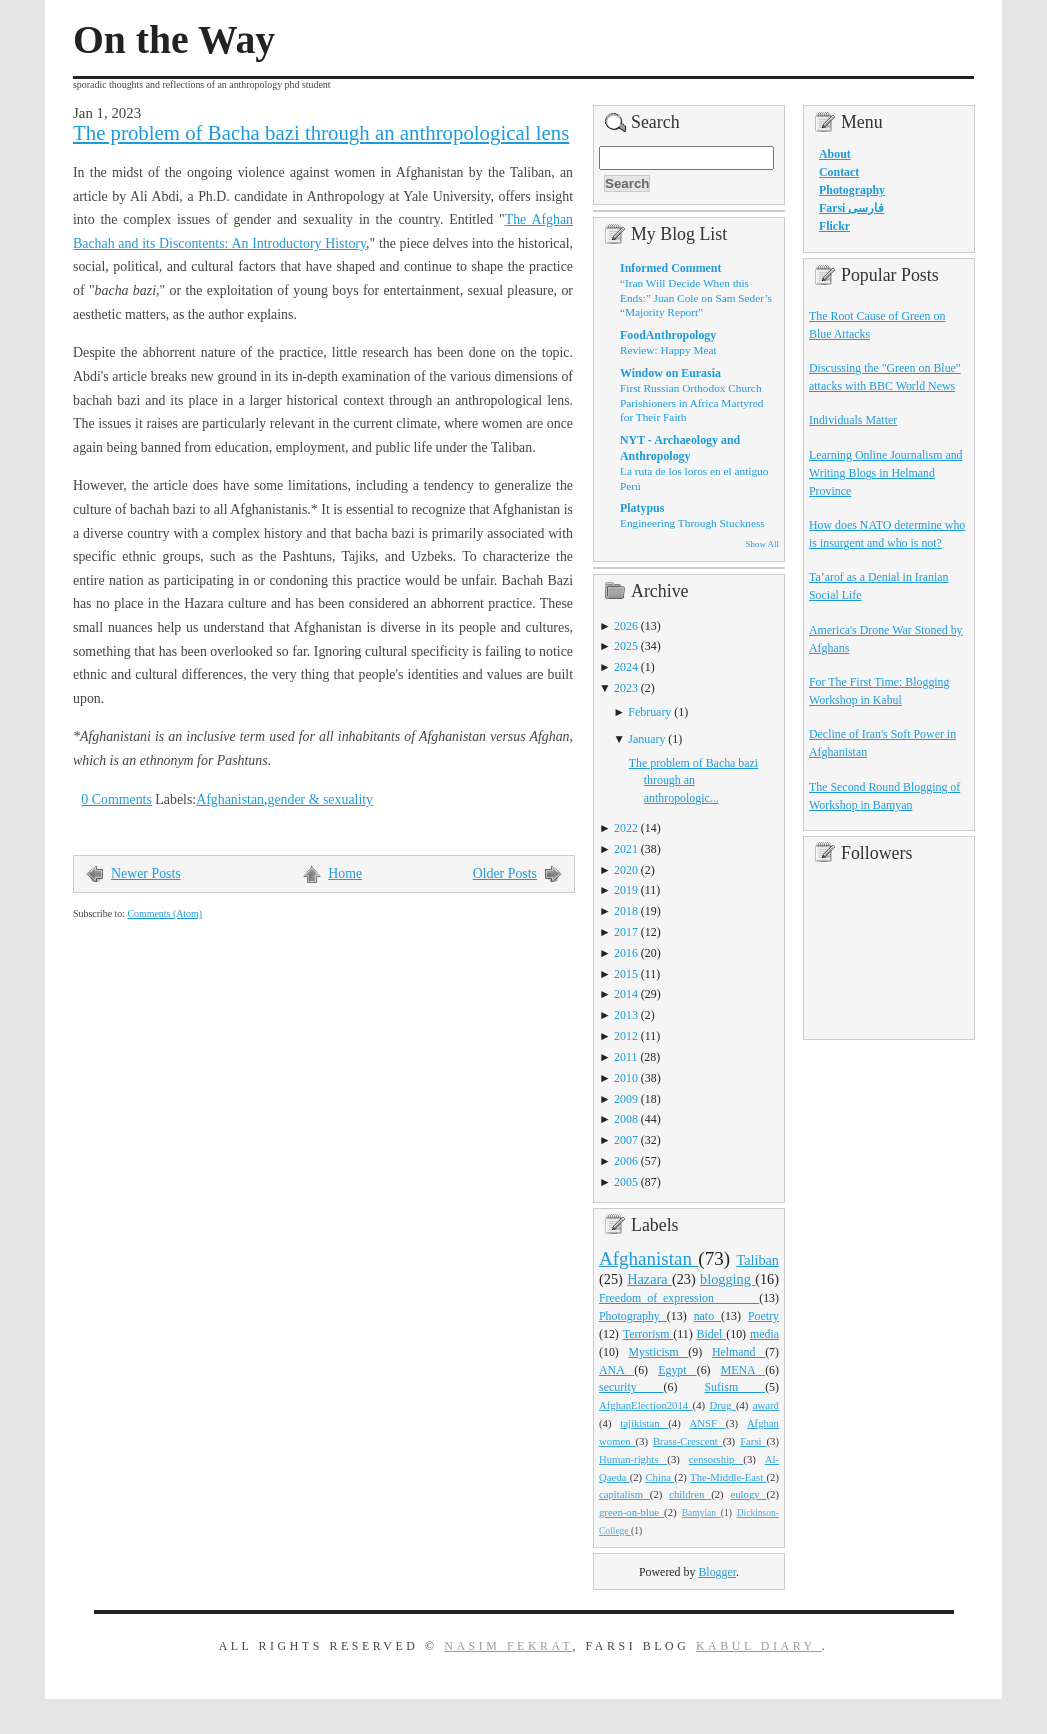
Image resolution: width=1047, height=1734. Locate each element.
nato (707, 1316)
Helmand (738, 1352)
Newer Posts (146, 873)
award (766, 1405)
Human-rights (633, 1459)
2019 (626, 890)
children (690, 1494)
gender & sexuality (320, 799)
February (649, 712)
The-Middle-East (728, 1477)
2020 (626, 870)
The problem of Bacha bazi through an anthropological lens (321, 133)
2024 (626, 667)
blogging (727, 1279)
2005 (626, 1182)
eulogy (749, 1494)
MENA (743, 1370)
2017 (626, 932)
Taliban (757, 1260)
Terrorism (648, 1334)
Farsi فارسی (851, 208)
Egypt (677, 1370)
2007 (626, 1140)
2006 (626, 1161)
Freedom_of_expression (679, 1298)
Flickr (834, 226)
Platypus (642, 508)
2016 (626, 953)
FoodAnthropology (668, 335)
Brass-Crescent (688, 1441)
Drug (723, 1405)
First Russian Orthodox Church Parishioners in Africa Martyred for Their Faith (691, 402)
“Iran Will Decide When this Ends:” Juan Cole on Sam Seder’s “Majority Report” (696, 297)
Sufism (734, 1387)
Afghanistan (230, 799)
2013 (626, 1015)
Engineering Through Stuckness (692, 523)
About (835, 154)
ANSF (708, 1423)
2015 (626, 974)
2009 (626, 1099)
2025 (626, 646)
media (764, 1334)
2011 (625, 1057)
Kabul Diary (759, 1646)
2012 (626, 1036)
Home (345, 873)
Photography (633, 1316)
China (659, 1477)
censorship (716, 1459)
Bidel (712, 1334)
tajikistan (644, 1423)
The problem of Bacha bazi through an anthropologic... (693, 781)
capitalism (624, 1494)
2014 (626, 994)
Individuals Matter (853, 420)
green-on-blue (631, 1512)
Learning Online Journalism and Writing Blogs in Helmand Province (886, 473)
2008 (626, 1119)
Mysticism (658, 1352)
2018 (626, 911)
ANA (616, 1370)
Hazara (649, 1279)
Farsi (753, 1441)
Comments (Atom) (164, 913)
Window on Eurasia (670, 373)
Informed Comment (670, 268)
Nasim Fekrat (508, 1646)
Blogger (717, 1572)
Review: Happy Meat (668, 350)
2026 (626, 626)
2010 (626, 1078)
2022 (626, 828)
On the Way (174, 40)
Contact (839, 172)
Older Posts (505, 873)
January (646, 739)
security (631, 1387)
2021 (626, 849)
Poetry (763, 1316)
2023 (626, 688)
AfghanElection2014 (646, 1405)
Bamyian (701, 1513)
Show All (762, 544)
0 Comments (116, 799)
